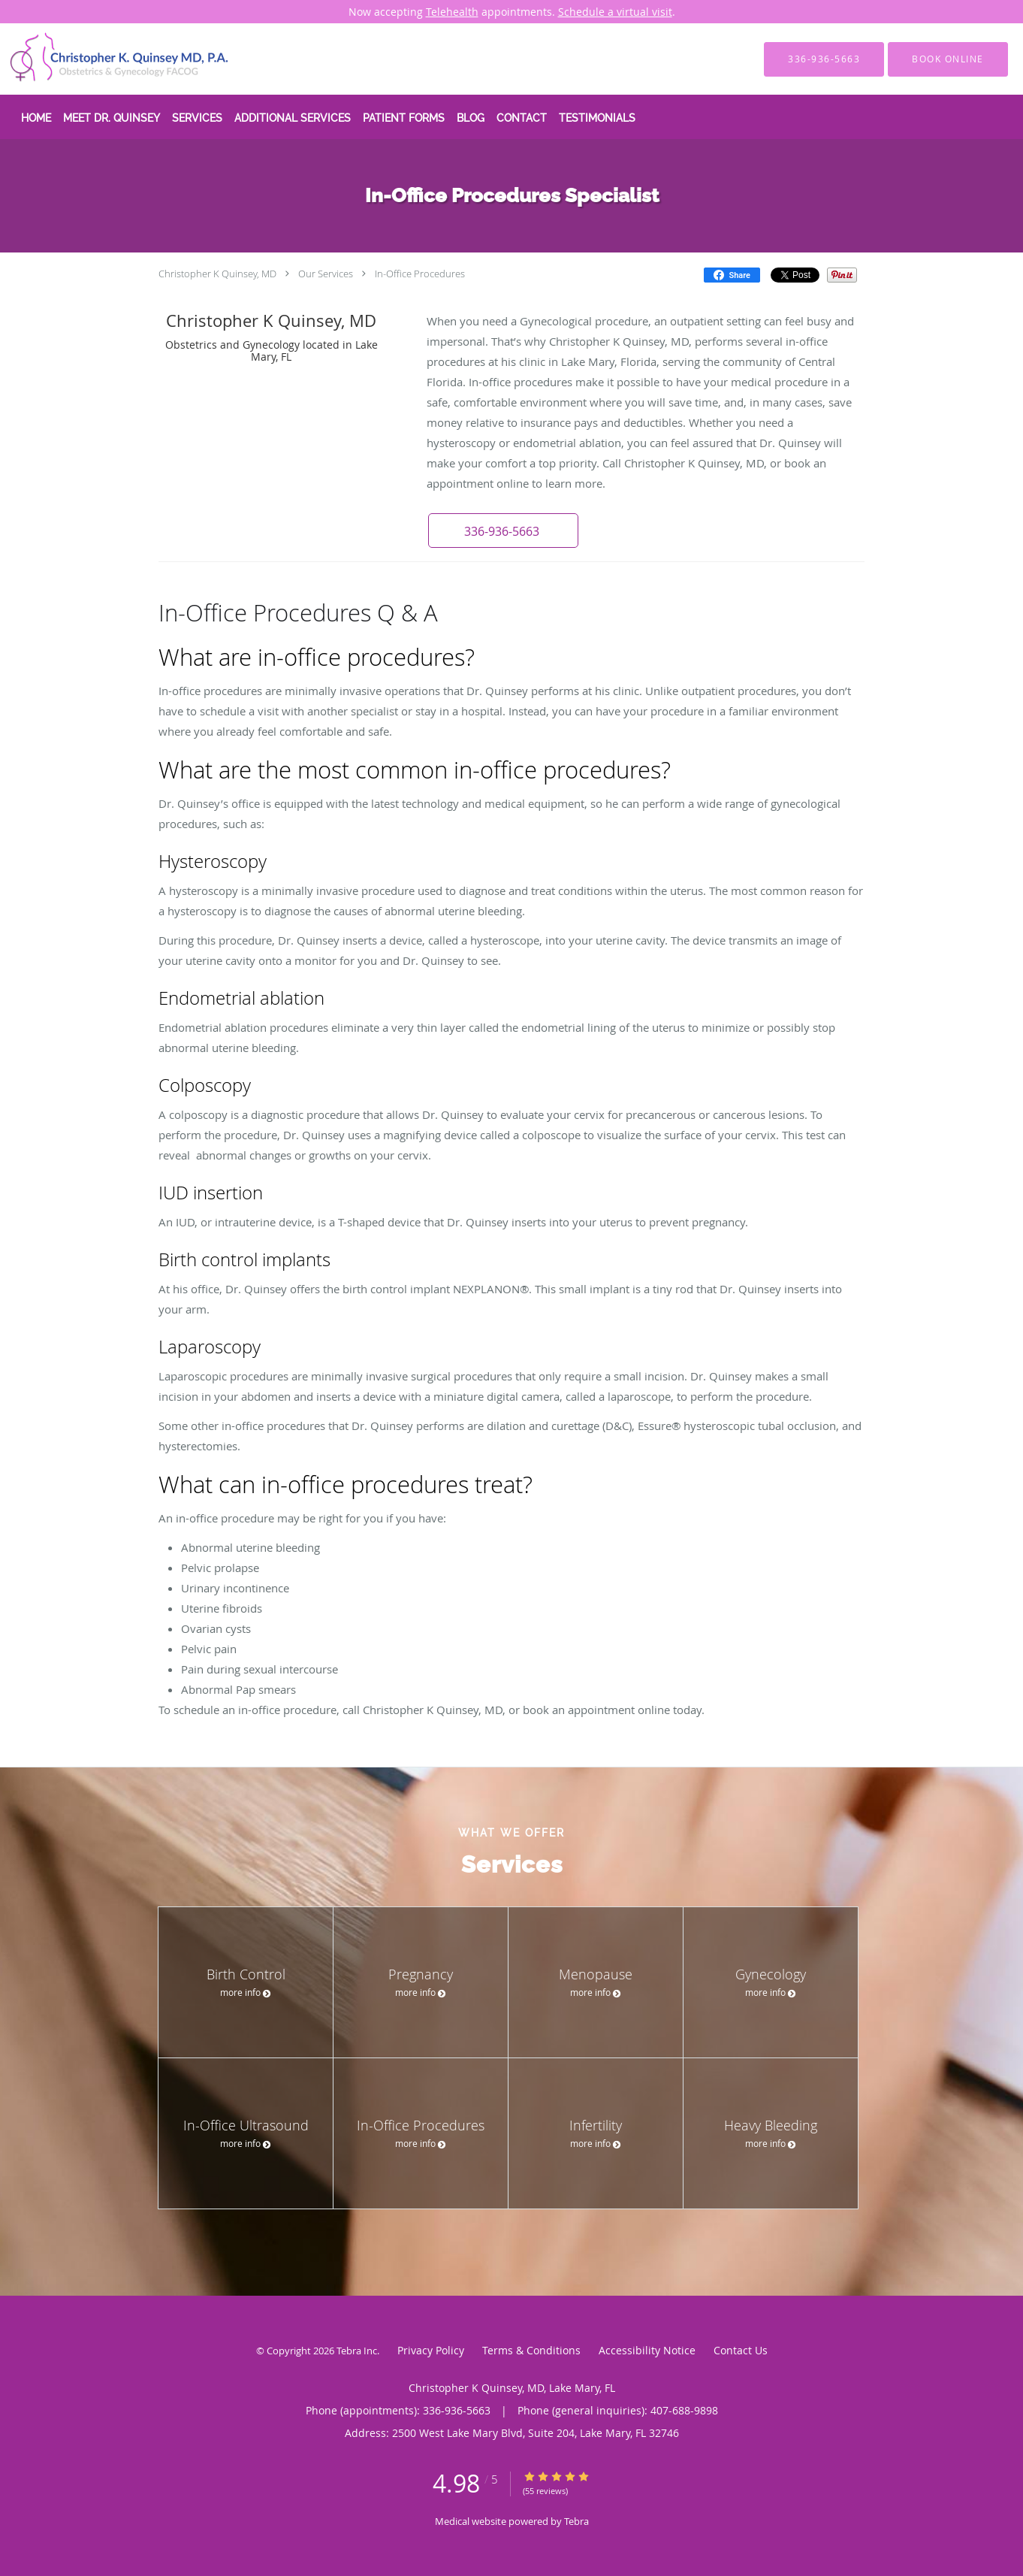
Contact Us (741, 2350)
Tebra (576, 2521)
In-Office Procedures (420, 273)
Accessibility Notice (647, 2350)
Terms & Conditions (531, 2350)
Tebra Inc (356, 2350)
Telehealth (452, 12)
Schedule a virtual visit (615, 12)
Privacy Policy (430, 2350)
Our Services (325, 273)
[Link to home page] (97, 59)
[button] (503, 530)
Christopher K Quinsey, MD (217, 273)
